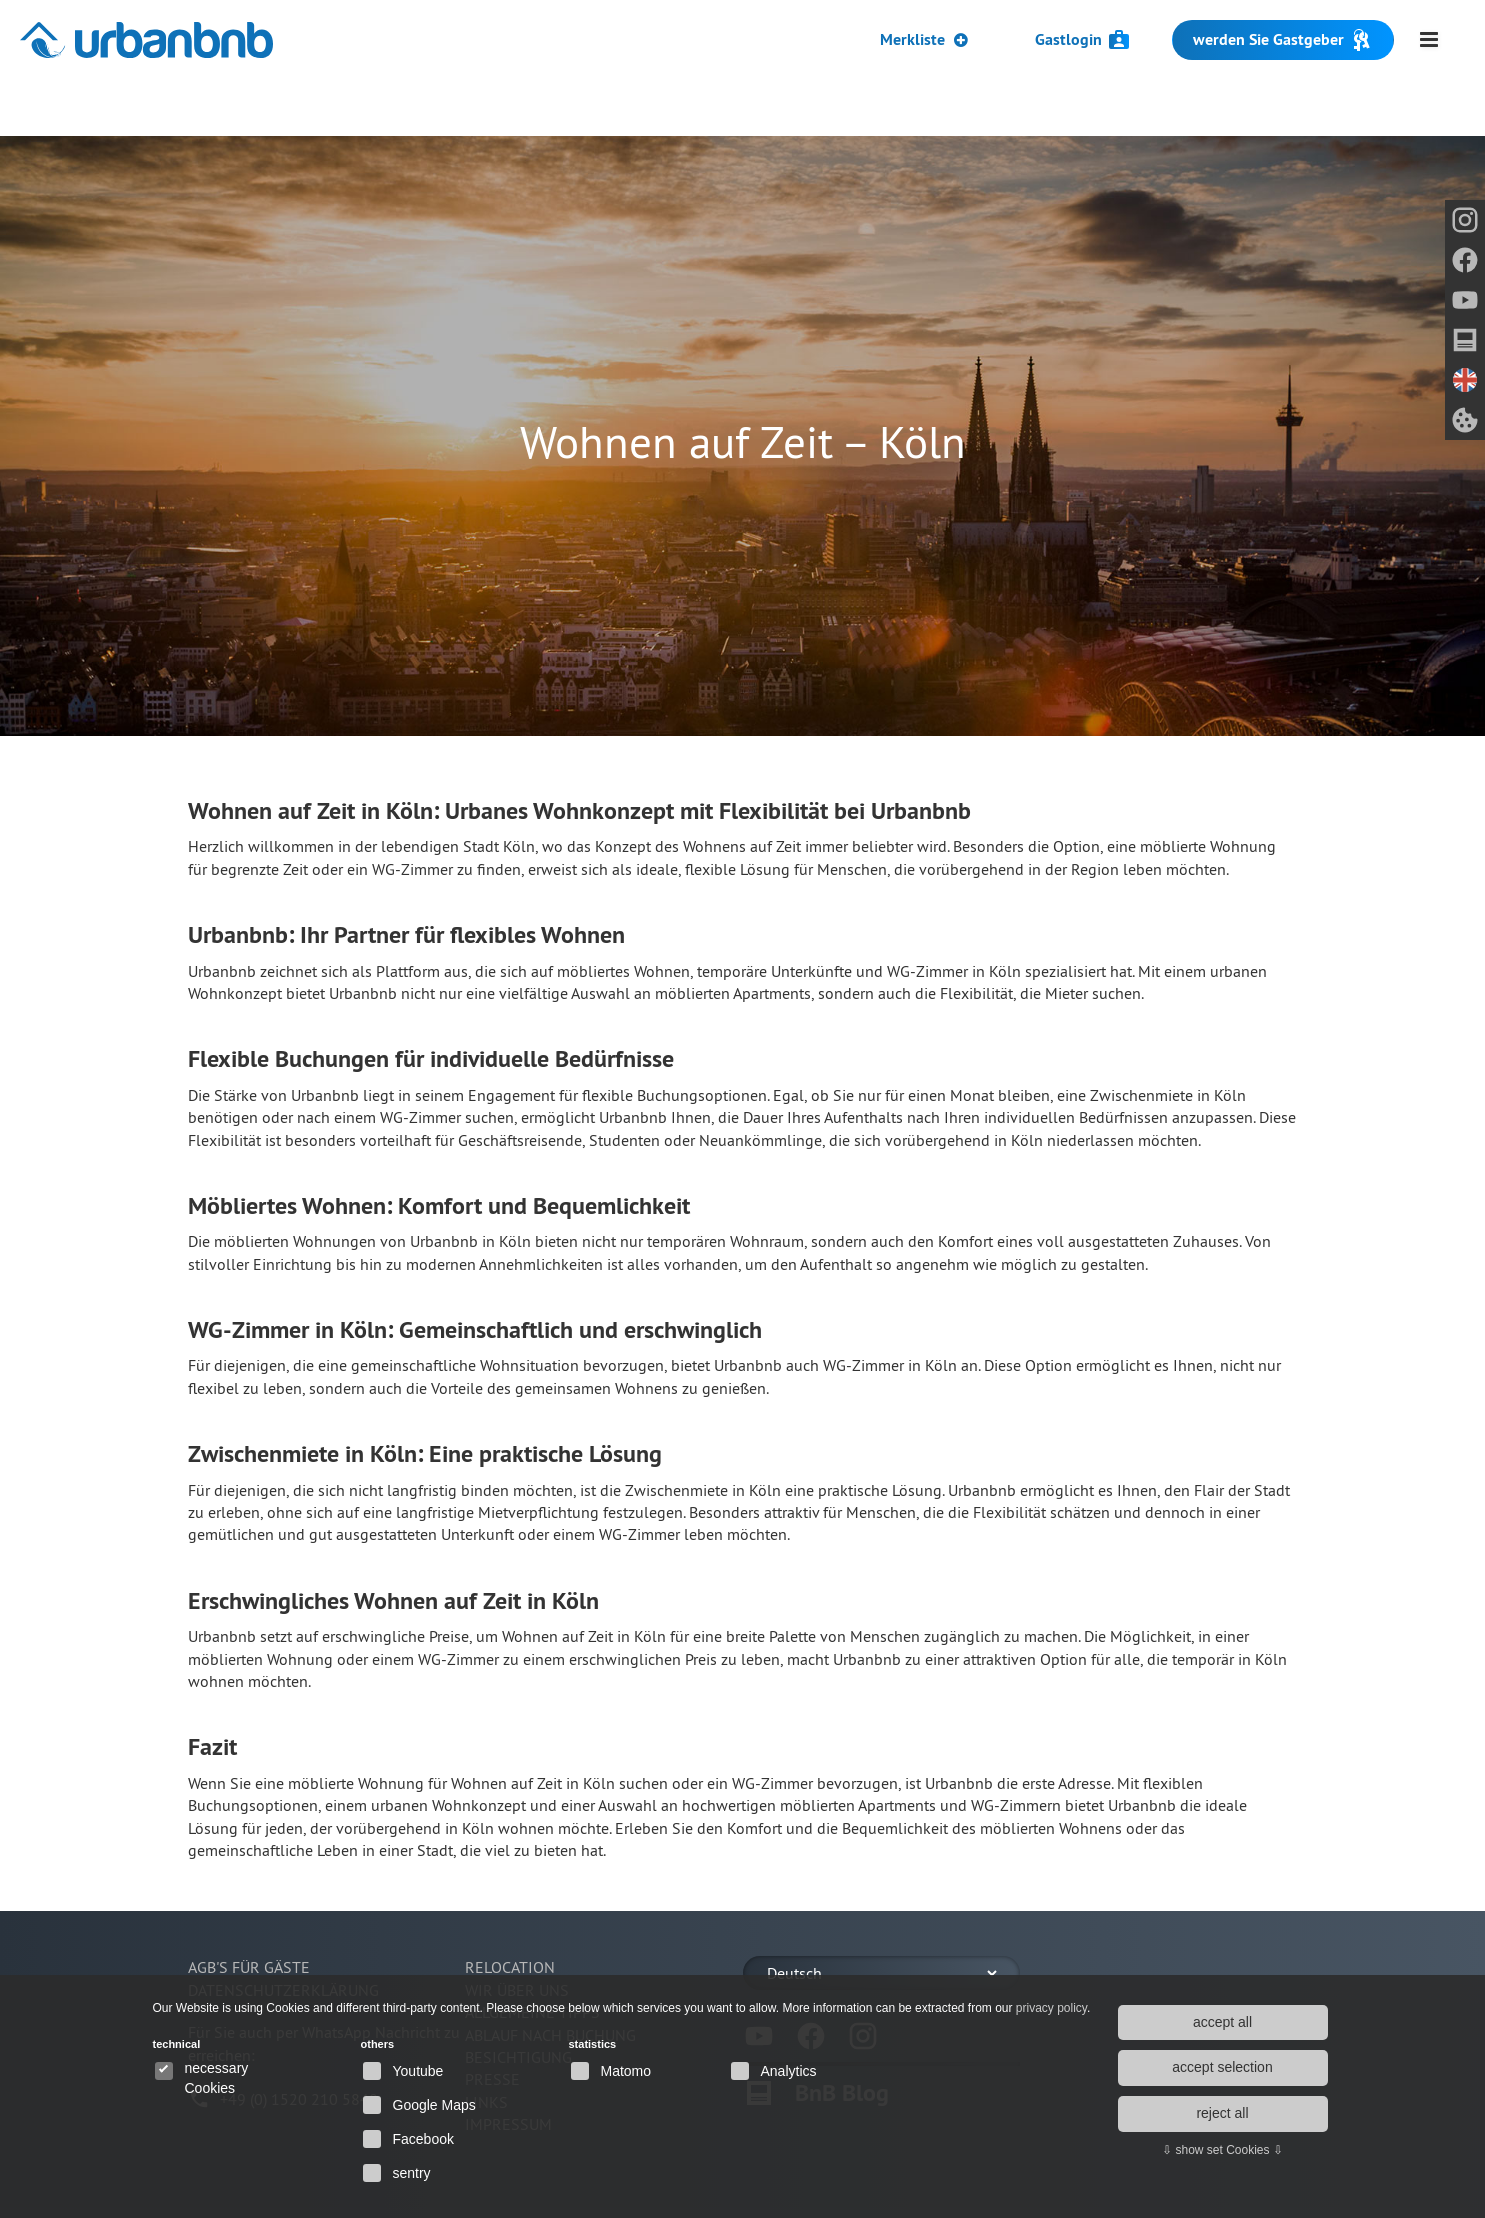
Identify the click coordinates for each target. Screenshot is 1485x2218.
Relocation (510, 1967)
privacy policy (1051, 2008)
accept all (1222, 2022)
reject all (1222, 2113)
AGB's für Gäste (249, 1967)
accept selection (1222, 2067)
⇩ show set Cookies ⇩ (1222, 2150)
